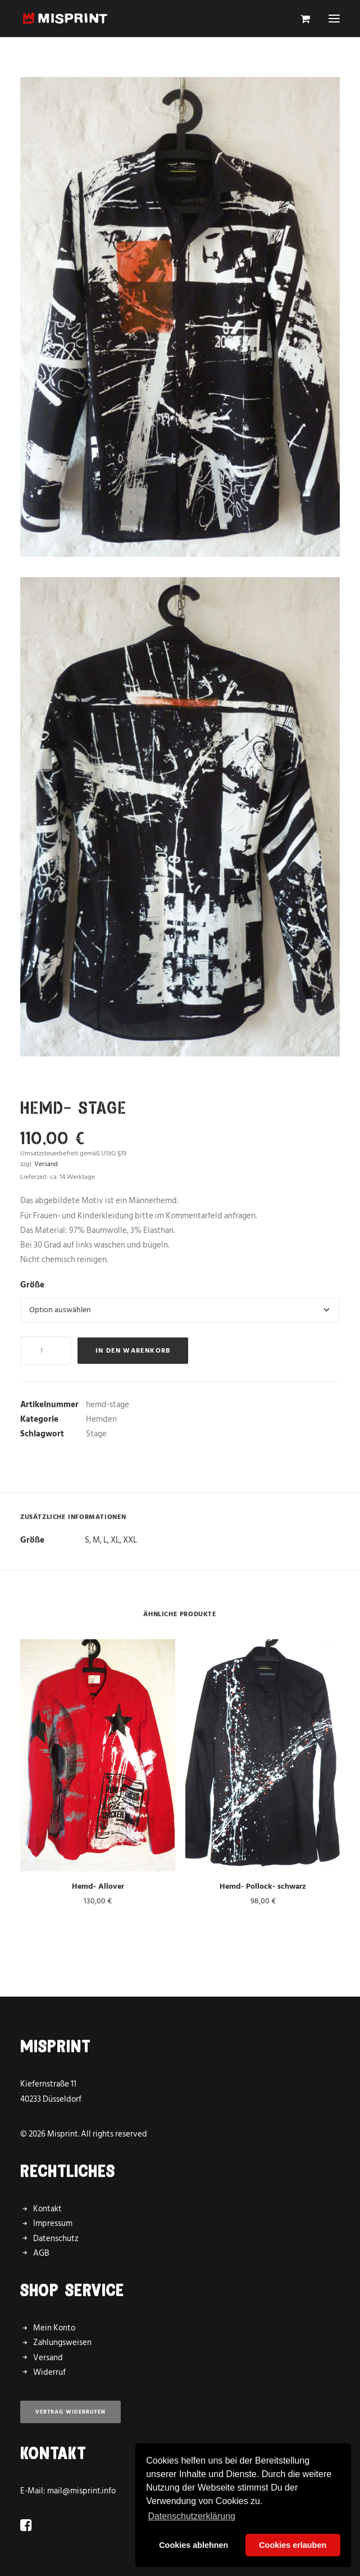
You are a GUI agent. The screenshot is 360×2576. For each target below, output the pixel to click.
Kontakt (47, 2209)
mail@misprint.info (81, 2491)
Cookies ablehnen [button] (193, 2545)
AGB (41, 2253)
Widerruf (49, 2372)
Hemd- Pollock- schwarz (263, 1886)
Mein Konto (54, 2328)
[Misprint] (65, 18)
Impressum (52, 2223)
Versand (48, 2358)
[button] (334, 18)
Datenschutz (56, 2239)
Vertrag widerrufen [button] (70, 2411)
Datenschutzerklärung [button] (191, 2516)
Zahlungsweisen (62, 2342)
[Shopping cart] (300, 18)
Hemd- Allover (98, 1886)
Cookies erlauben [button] (292, 2545)
